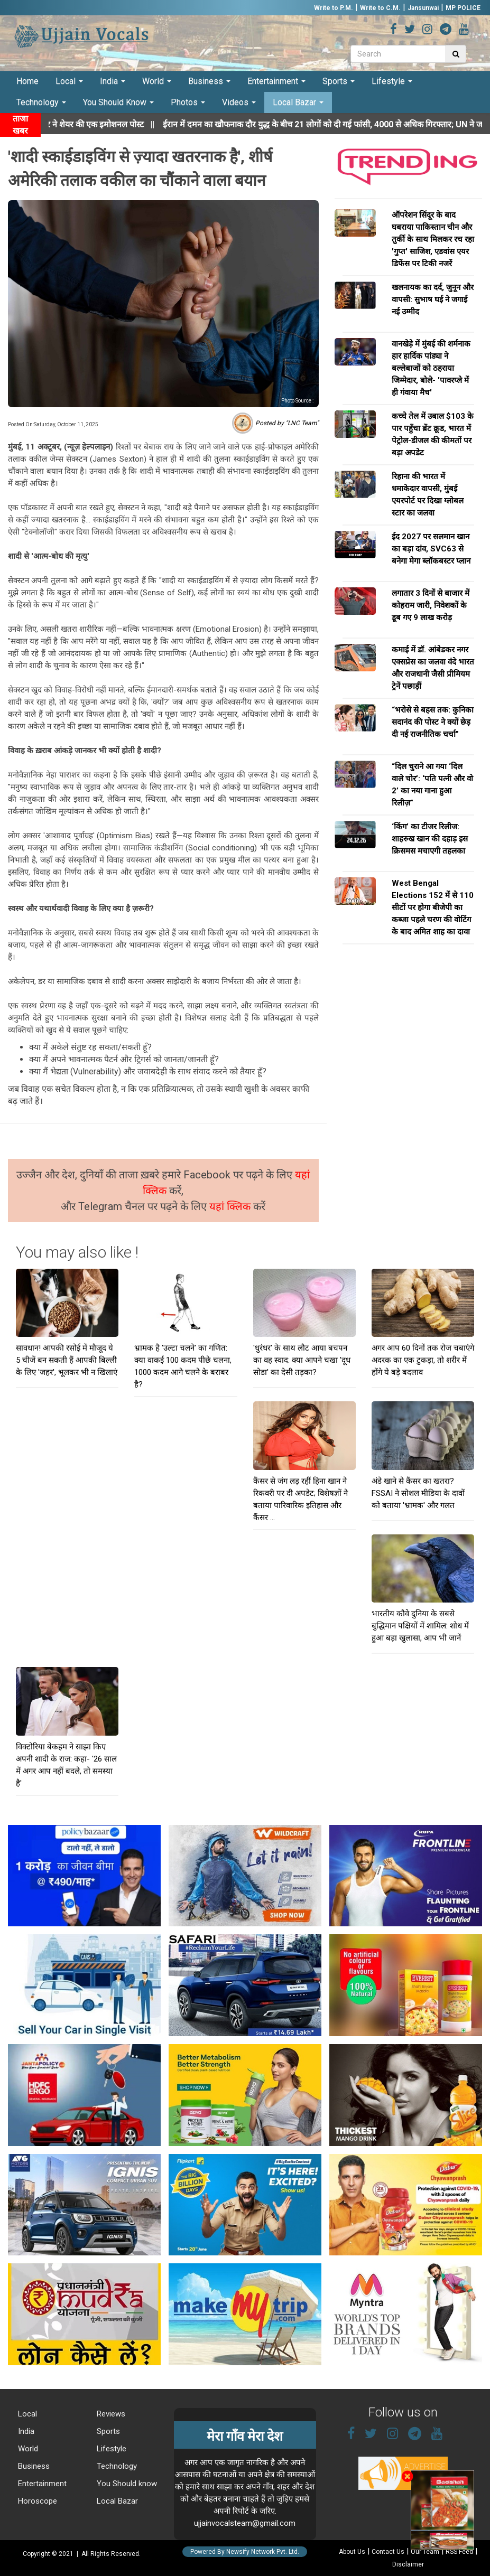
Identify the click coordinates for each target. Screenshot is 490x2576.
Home (27, 81)
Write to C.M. (380, 8)
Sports (338, 81)
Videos (239, 102)
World (156, 81)
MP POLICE (463, 8)
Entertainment (276, 81)
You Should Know (118, 102)
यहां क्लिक (231, 1206)
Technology (41, 102)
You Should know (126, 2483)
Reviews (110, 2414)
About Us (352, 2551)
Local (69, 81)
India (112, 81)
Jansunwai (423, 8)
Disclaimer (408, 2564)
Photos (188, 102)
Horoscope (36, 2501)
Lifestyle (392, 81)
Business (209, 81)
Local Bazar (298, 102)
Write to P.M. (333, 8)
